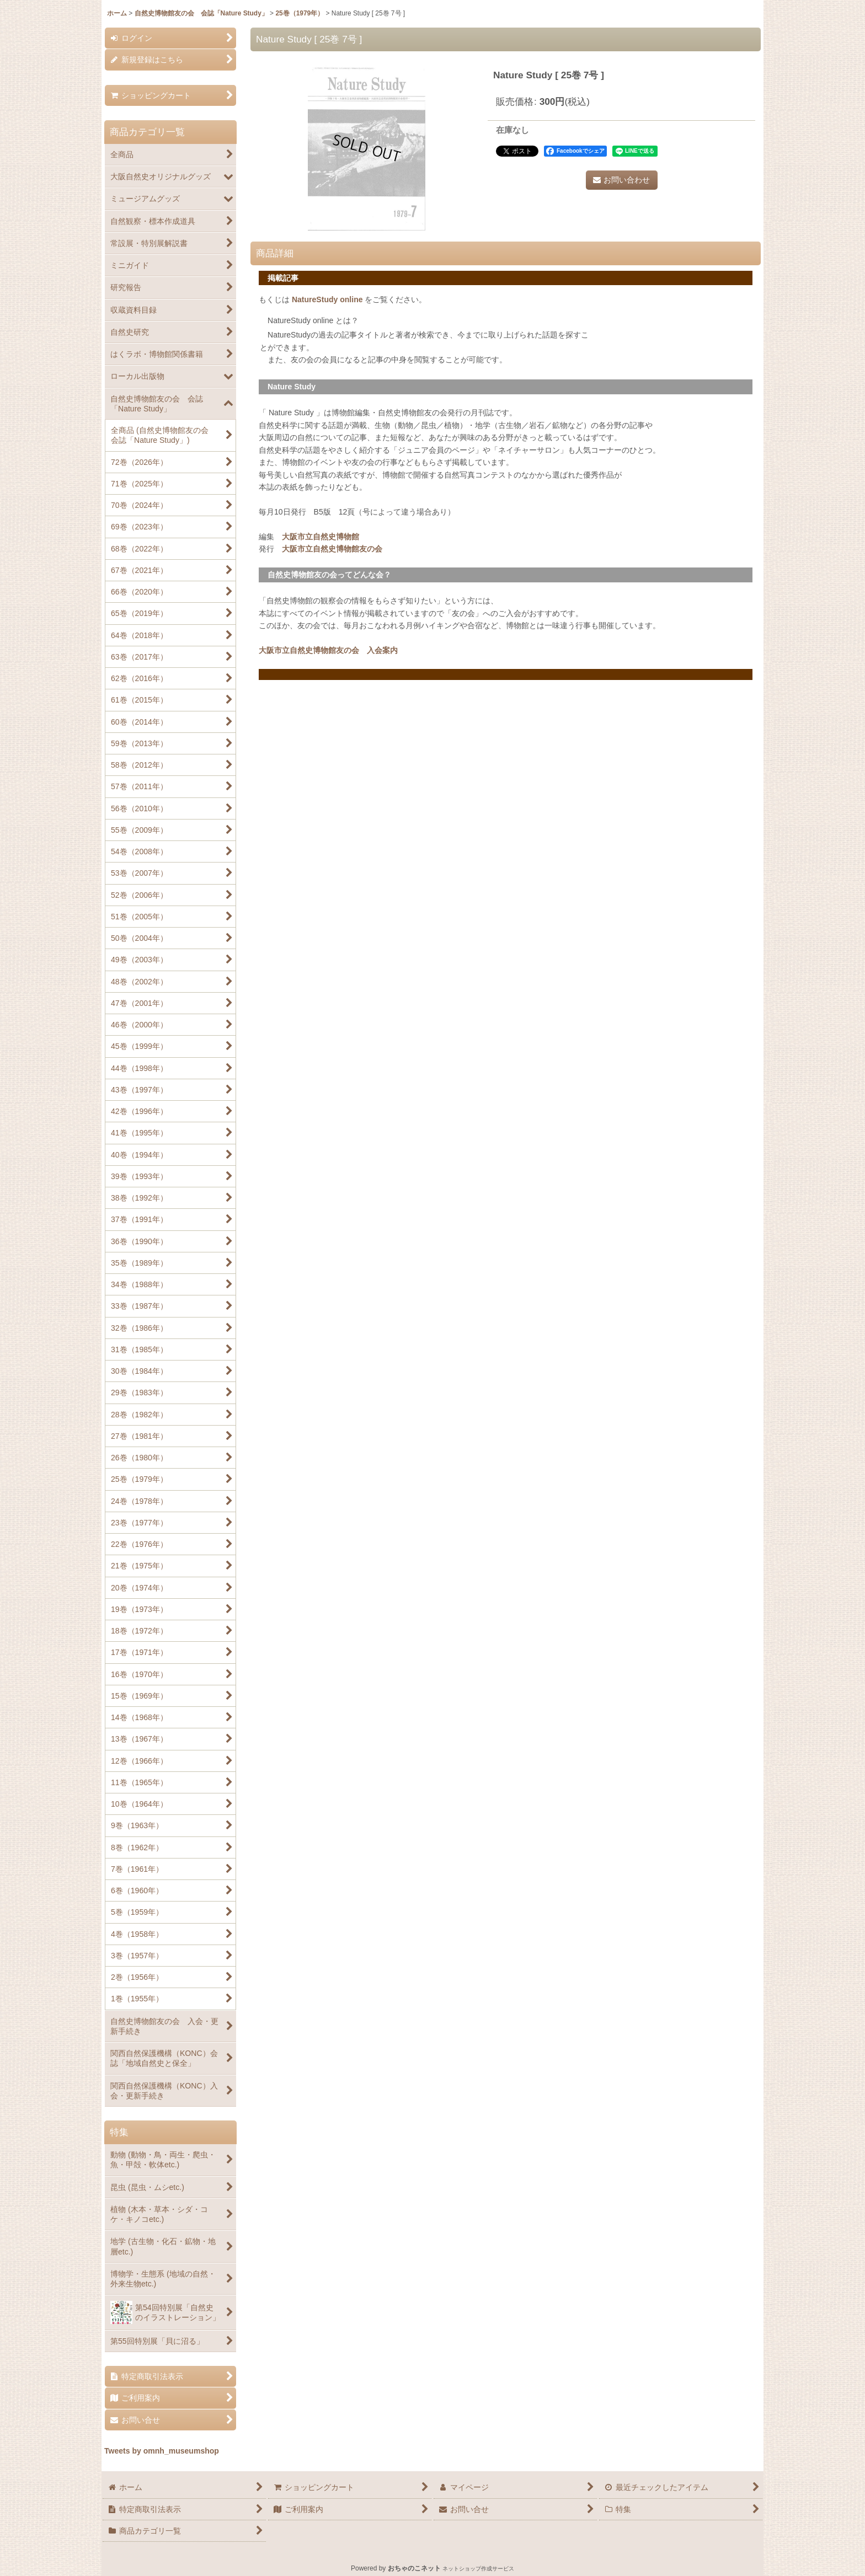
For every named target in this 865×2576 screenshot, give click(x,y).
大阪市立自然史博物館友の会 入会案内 (328, 650)
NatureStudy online (327, 299)
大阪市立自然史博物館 (320, 536)
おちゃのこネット (414, 2568)
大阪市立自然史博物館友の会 (332, 548)
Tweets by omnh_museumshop (161, 2450)
